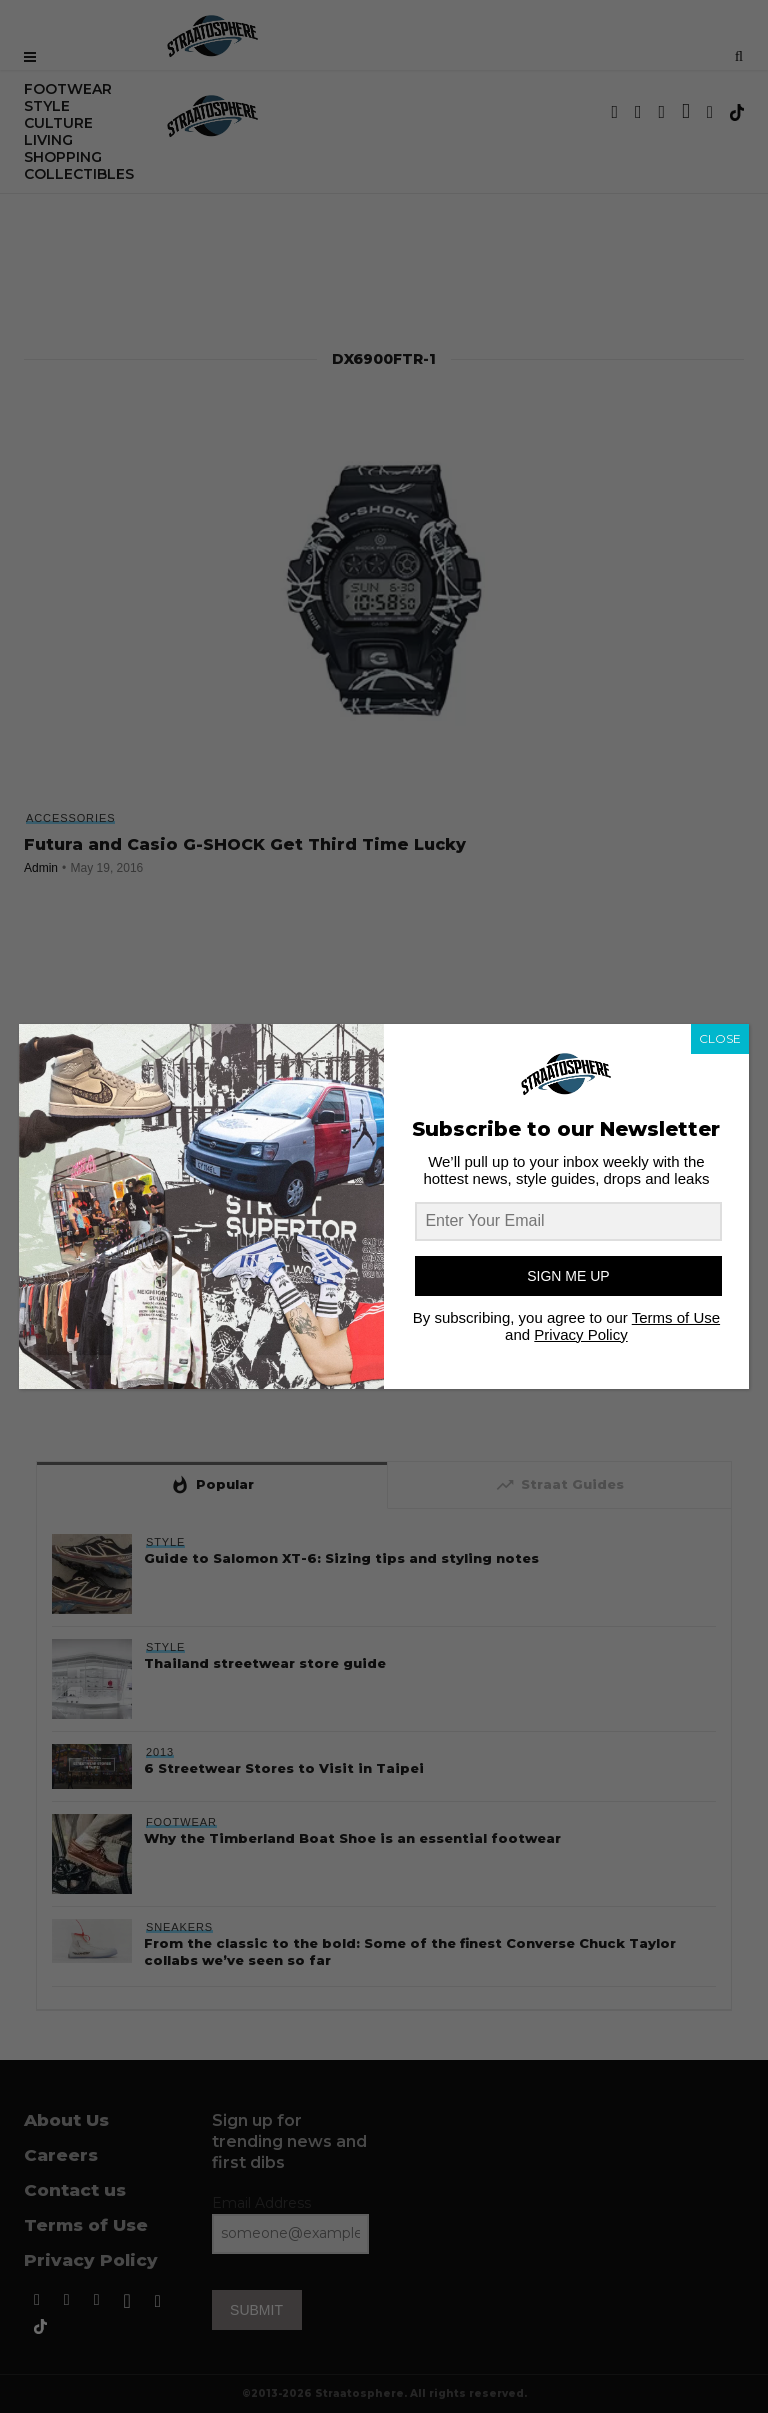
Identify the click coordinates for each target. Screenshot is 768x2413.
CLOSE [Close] (720, 1038)
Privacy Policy (580, 1334)
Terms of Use (676, 1317)
